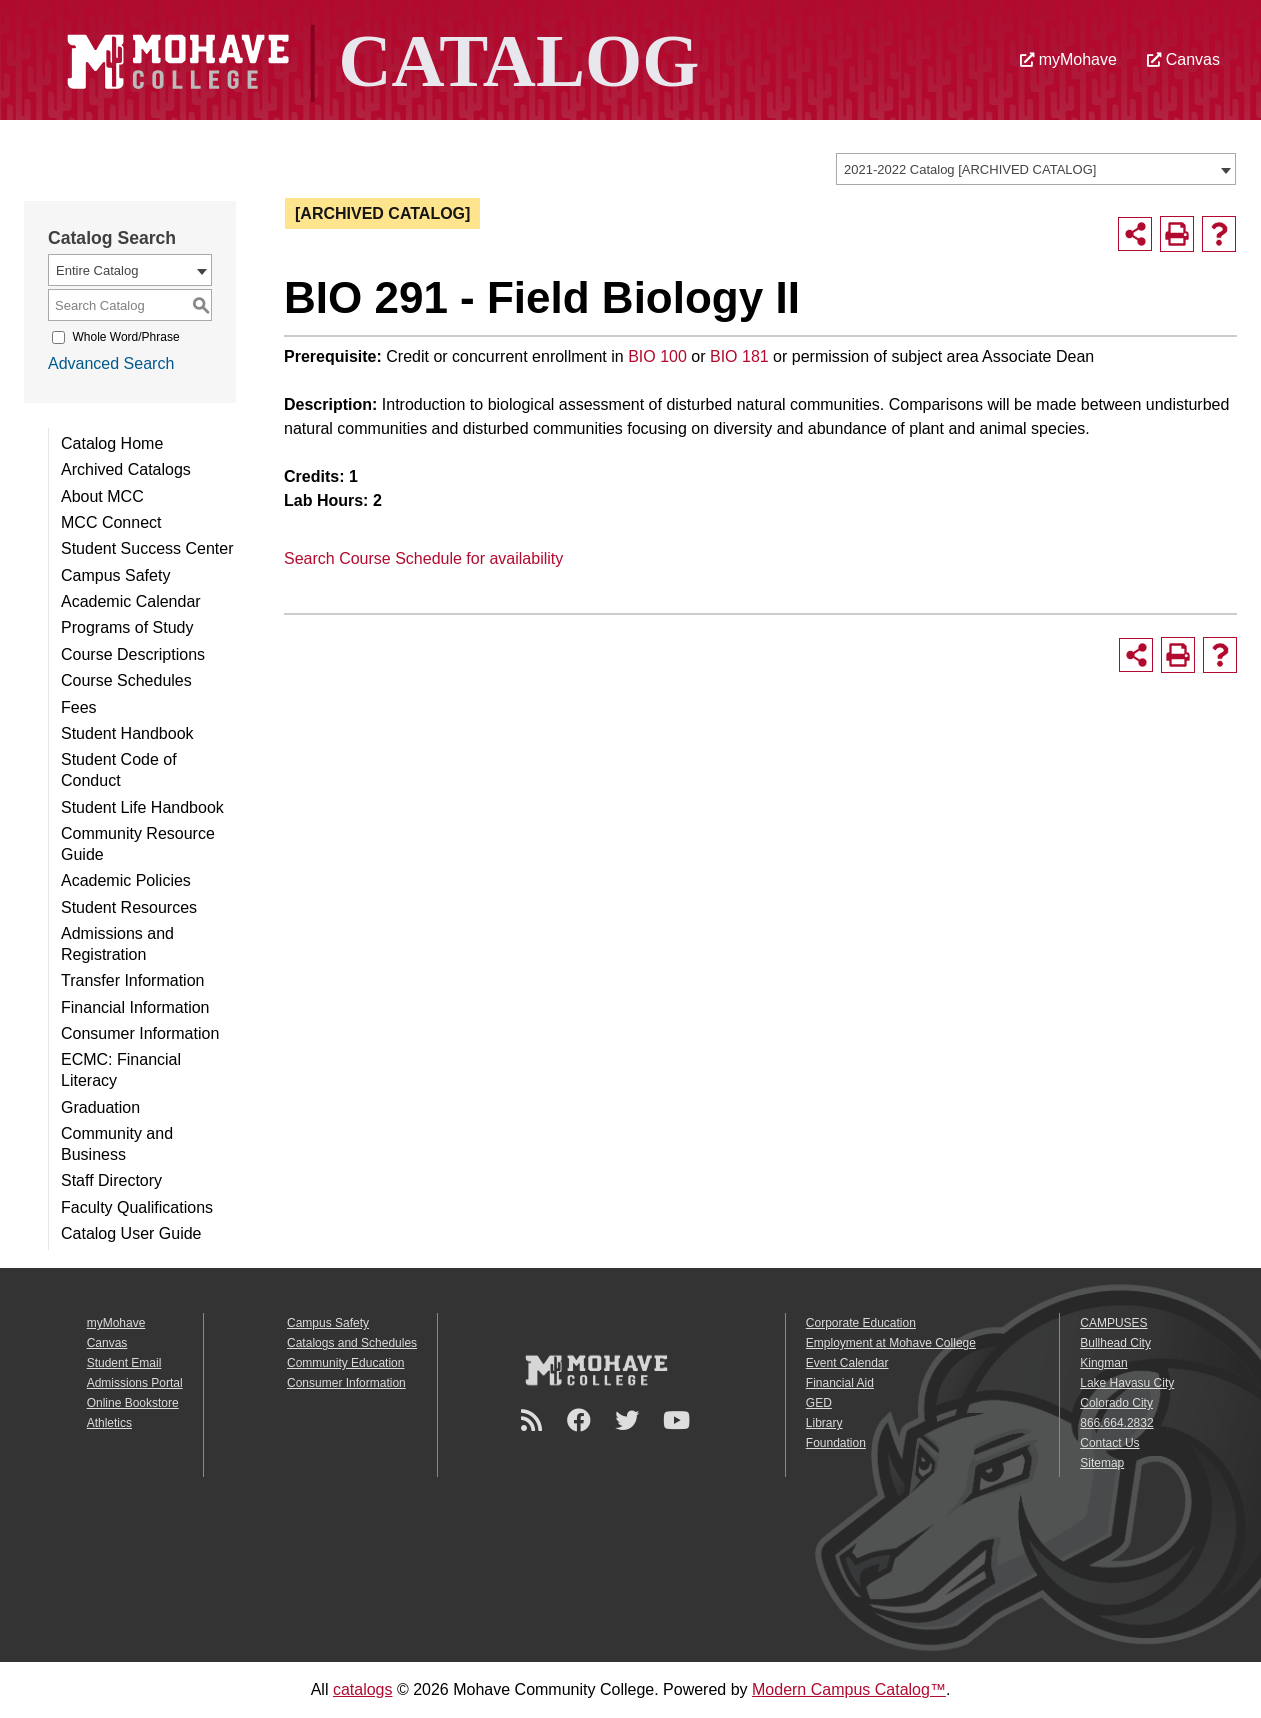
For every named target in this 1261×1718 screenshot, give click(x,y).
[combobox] (1036, 169)
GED (819, 1403)
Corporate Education (861, 1323)
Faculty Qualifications (137, 1207)
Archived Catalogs (126, 469)
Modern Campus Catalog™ (849, 1689)
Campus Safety (115, 575)
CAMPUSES (1113, 1323)
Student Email (124, 1363)
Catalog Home (112, 443)
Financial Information (135, 1007)
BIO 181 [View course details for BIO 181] (739, 356)
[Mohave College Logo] (596, 1370)
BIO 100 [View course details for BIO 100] (657, 356)
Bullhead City (1115, 1343)
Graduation (100, 1107)
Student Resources (129, 907)
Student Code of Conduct (119, 770)
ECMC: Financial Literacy (121, 1070)
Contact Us (1109, 1443)
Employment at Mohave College (891, 1343)
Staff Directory (111, 1180)
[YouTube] (679, 1420)
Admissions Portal (135, 1383)
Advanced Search (111, 363)
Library (824, 1423)
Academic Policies (126, 880)
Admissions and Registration (117, 944)
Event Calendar (847, 1363)
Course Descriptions (133, 654)
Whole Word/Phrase (125, 337)
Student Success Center (147, 548)
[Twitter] (630, 1420)
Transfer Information (132, 980)
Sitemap (1102, 1463)
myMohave (1068, 59)
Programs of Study (127, 627)
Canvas (1183, 59)
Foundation (836, 1443)
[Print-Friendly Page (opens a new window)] (1177, 234)
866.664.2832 (1116, 1423)
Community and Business (117, 1144)
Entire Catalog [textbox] (97, 270)
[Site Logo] (378, 58)
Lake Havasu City (1127, 1383)
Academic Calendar (131, 601)
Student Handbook (127, 733)
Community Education (345, 1363)
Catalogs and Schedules (352, 1343)
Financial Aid (840, 1383)
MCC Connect (111, 522)
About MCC (102, 496)
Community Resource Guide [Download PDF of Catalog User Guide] (138, 844)
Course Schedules (126, 680)
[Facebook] (582, 1420)
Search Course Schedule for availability (423, 558)
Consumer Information (140, 1033)
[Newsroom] (534, 1420)
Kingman (1103, 1363)
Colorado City (1116, 1403)
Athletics (109, 1423)
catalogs (363, 1689)
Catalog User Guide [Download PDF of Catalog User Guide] (131, 1233)
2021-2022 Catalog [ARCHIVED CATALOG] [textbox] (970, 169)
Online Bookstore (133, 1403)
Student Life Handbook (142, 807)
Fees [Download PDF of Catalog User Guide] (79, 707)
